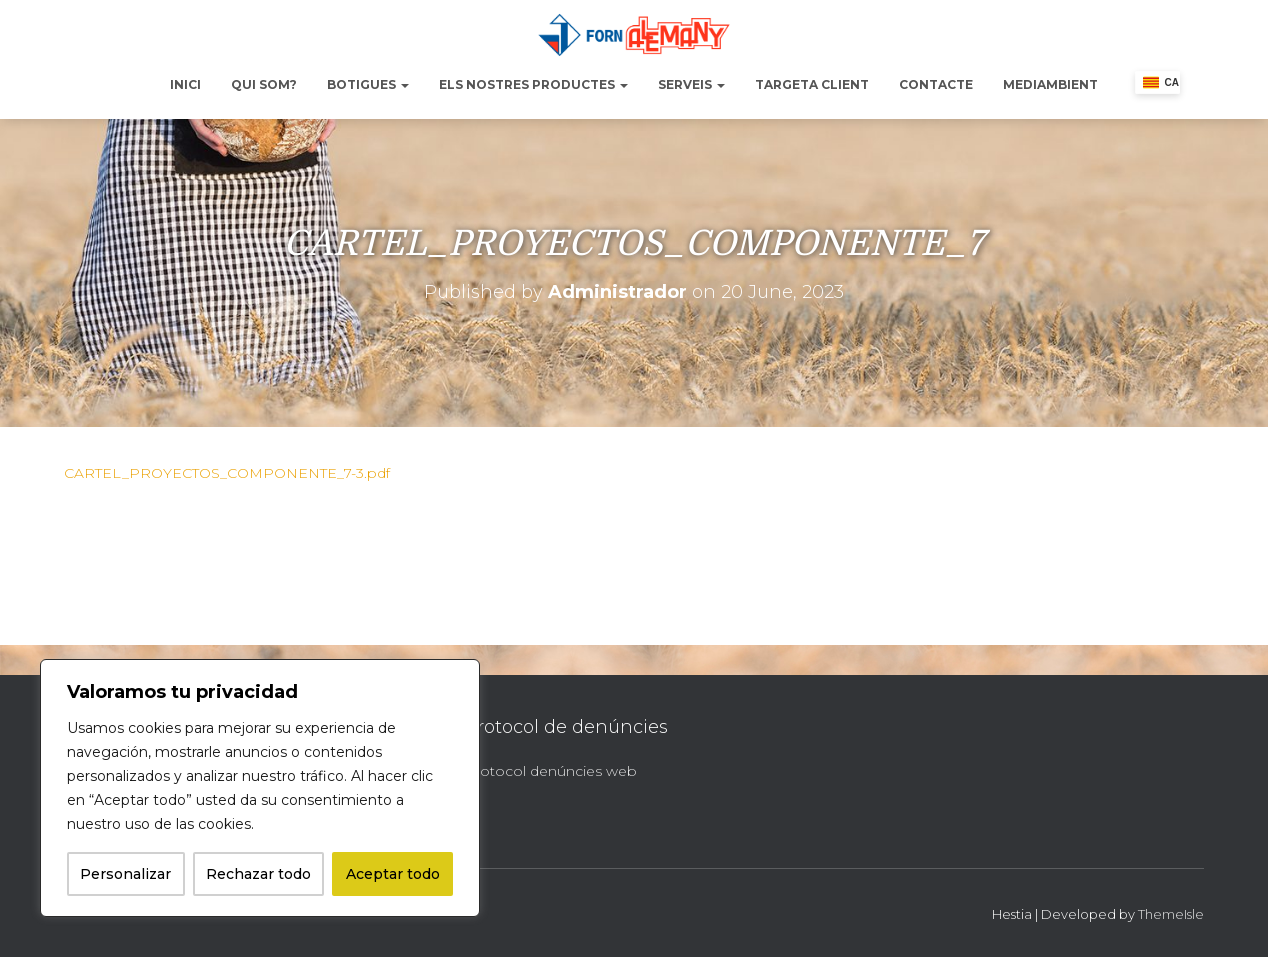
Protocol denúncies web (550, 771)
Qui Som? (264, 84)
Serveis (691, 84)
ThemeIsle (1171, 914)
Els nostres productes (533, 84)
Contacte (936, 84)
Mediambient (1050, 84)
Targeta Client (812, 84)
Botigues (368, 84)
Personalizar (125, 874)
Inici (185, 84)
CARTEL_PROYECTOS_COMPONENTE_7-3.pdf (227, 473)
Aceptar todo (393, 874)
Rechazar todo (258, 874)
